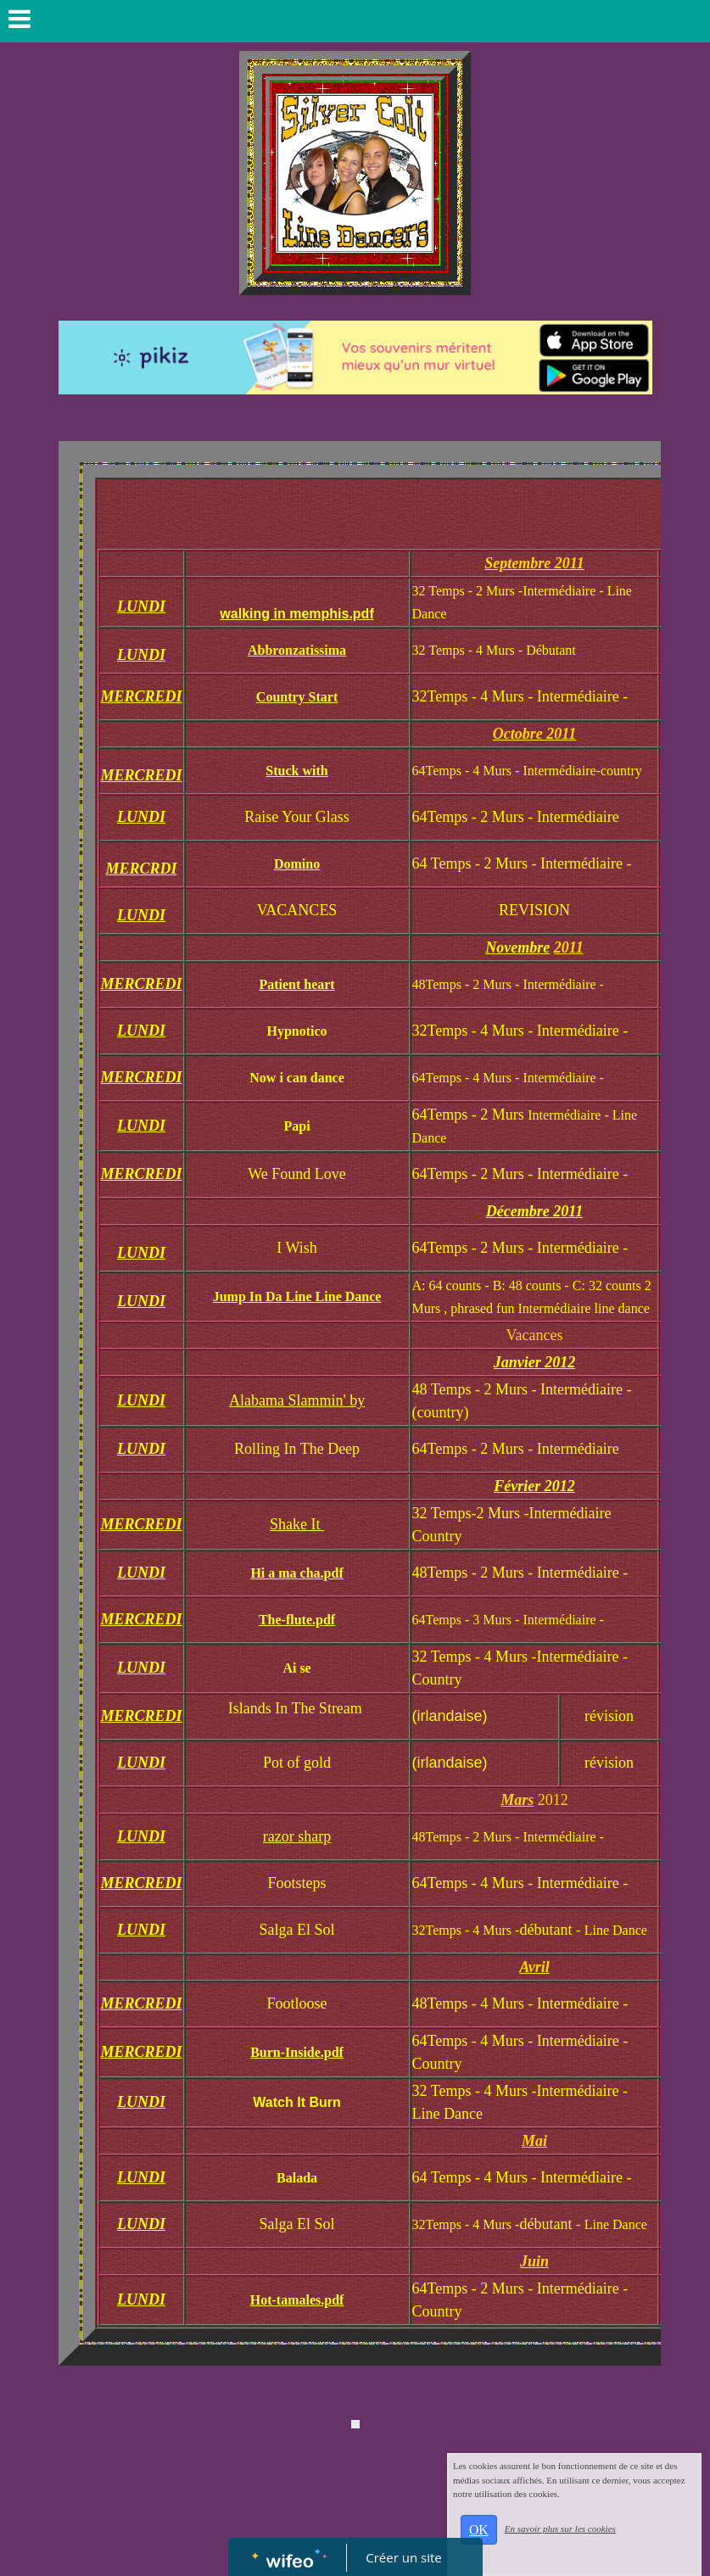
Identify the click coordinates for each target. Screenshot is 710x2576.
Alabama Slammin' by (297, 1400)
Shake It (297, 1524)
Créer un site (403, 2557)
